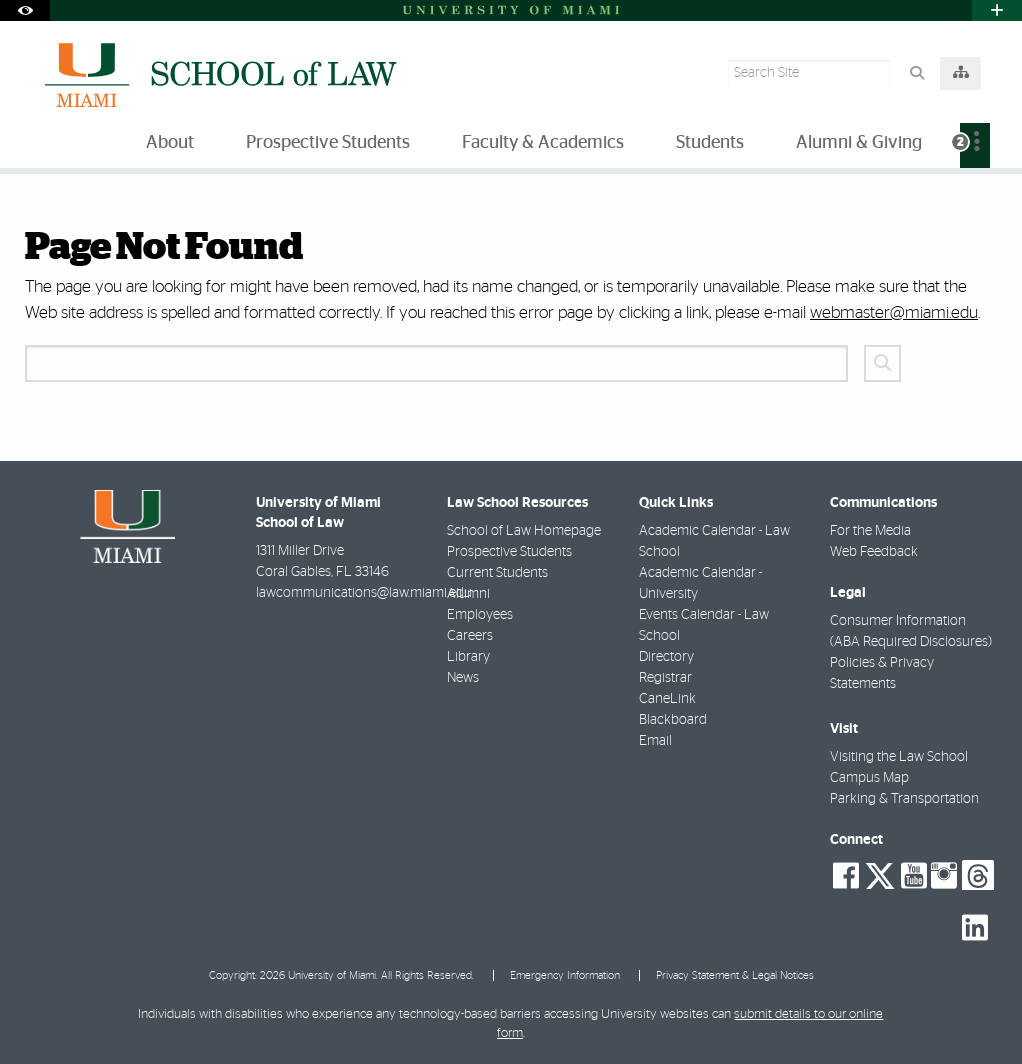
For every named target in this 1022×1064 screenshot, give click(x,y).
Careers (470, 636)
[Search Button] (916, 73)
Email (655, 741)
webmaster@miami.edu (894, 312)
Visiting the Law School (899, 757)
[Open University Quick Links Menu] (997, 10)
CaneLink (667, 699)
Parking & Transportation (904, 799)
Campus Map (869, 778)
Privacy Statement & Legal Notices (735, 975)
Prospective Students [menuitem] (328, 143)
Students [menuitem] (710, 143)
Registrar (665, 678)
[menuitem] (975, 145)
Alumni (468, 594)
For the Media (870, 531)
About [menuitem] (170, 143)
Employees (480, 615)
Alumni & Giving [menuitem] (859, 143)
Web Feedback (874, 552)
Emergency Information (565, 975)
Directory (666, 657)
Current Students (497, 573)
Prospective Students (509, 552)
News (463, 678)
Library (468, 657)
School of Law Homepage (524, 531)
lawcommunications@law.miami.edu (364, 593)
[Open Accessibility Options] (25, 10)
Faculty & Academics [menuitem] (543, 143)
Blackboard (673, 720)
